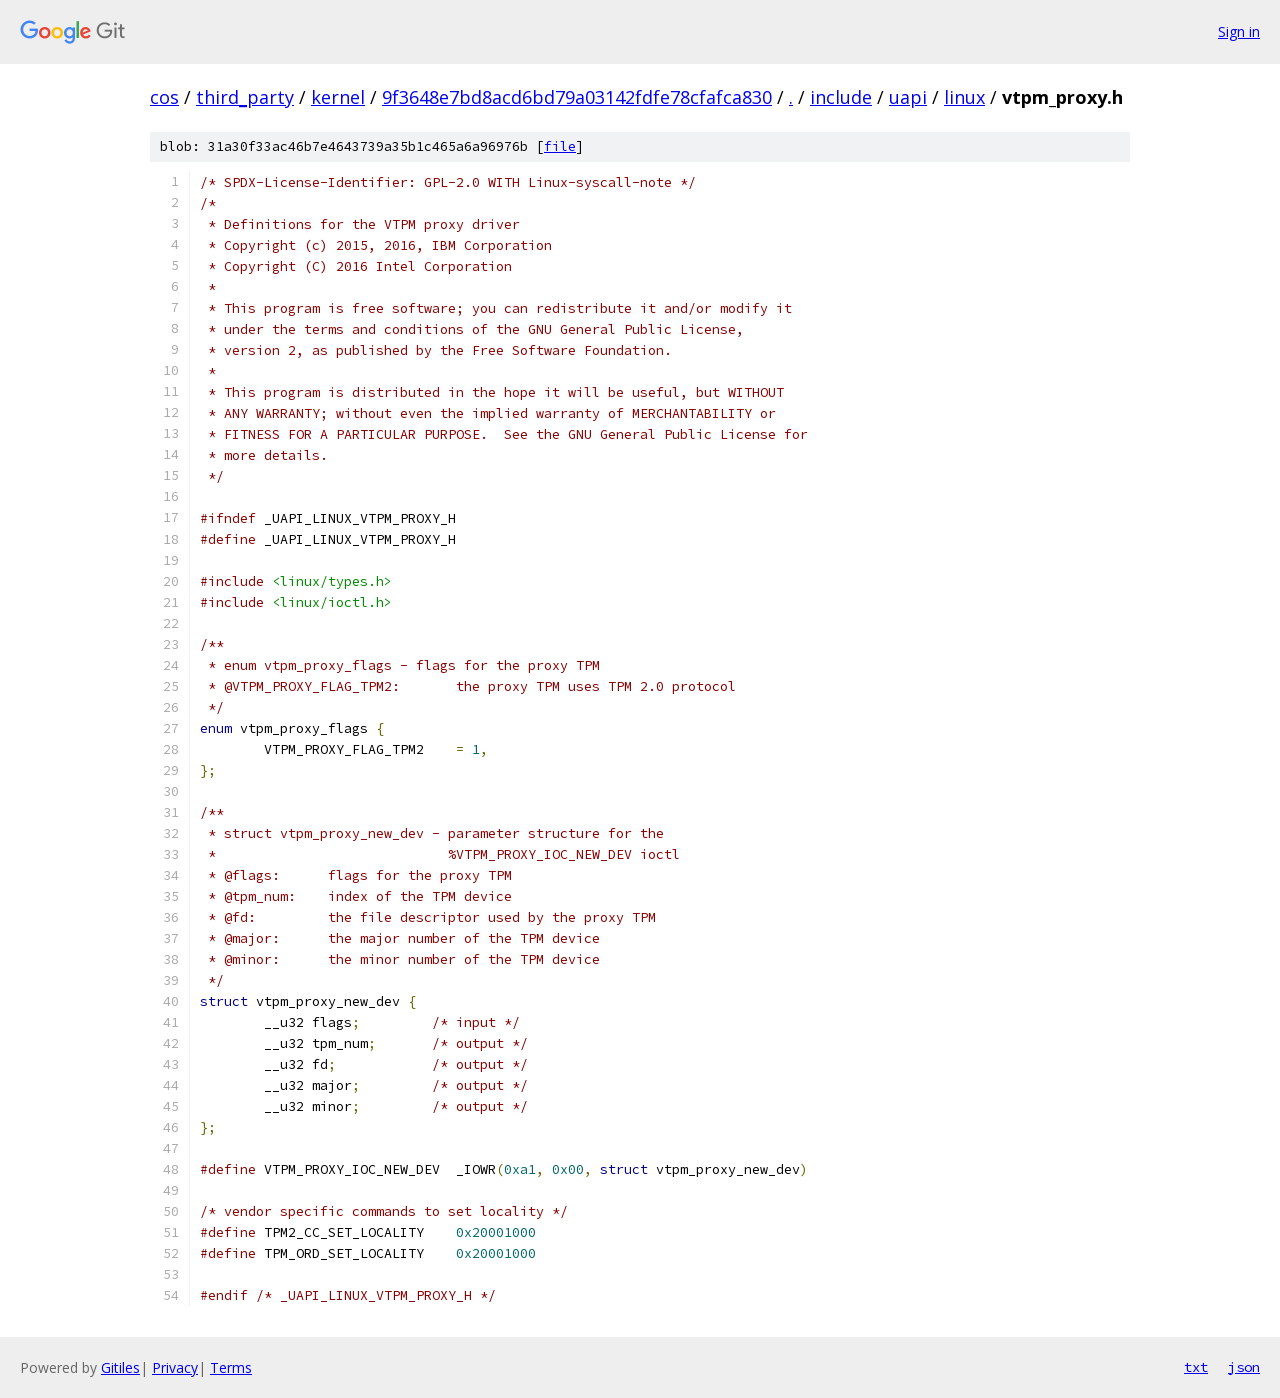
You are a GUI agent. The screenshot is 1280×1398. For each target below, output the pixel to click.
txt (1196, 1367)
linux (964, 97)
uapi (908, 97)
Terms (231, 1367)
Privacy (175, 1367)
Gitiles (120, 1367)
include (841, 97)
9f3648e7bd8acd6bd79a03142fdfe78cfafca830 (577, 97)
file (560, 146)
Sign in (1239, 31)
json (1244, 1367)
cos (164, 97)
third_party (245, 97)
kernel (338, 97)
